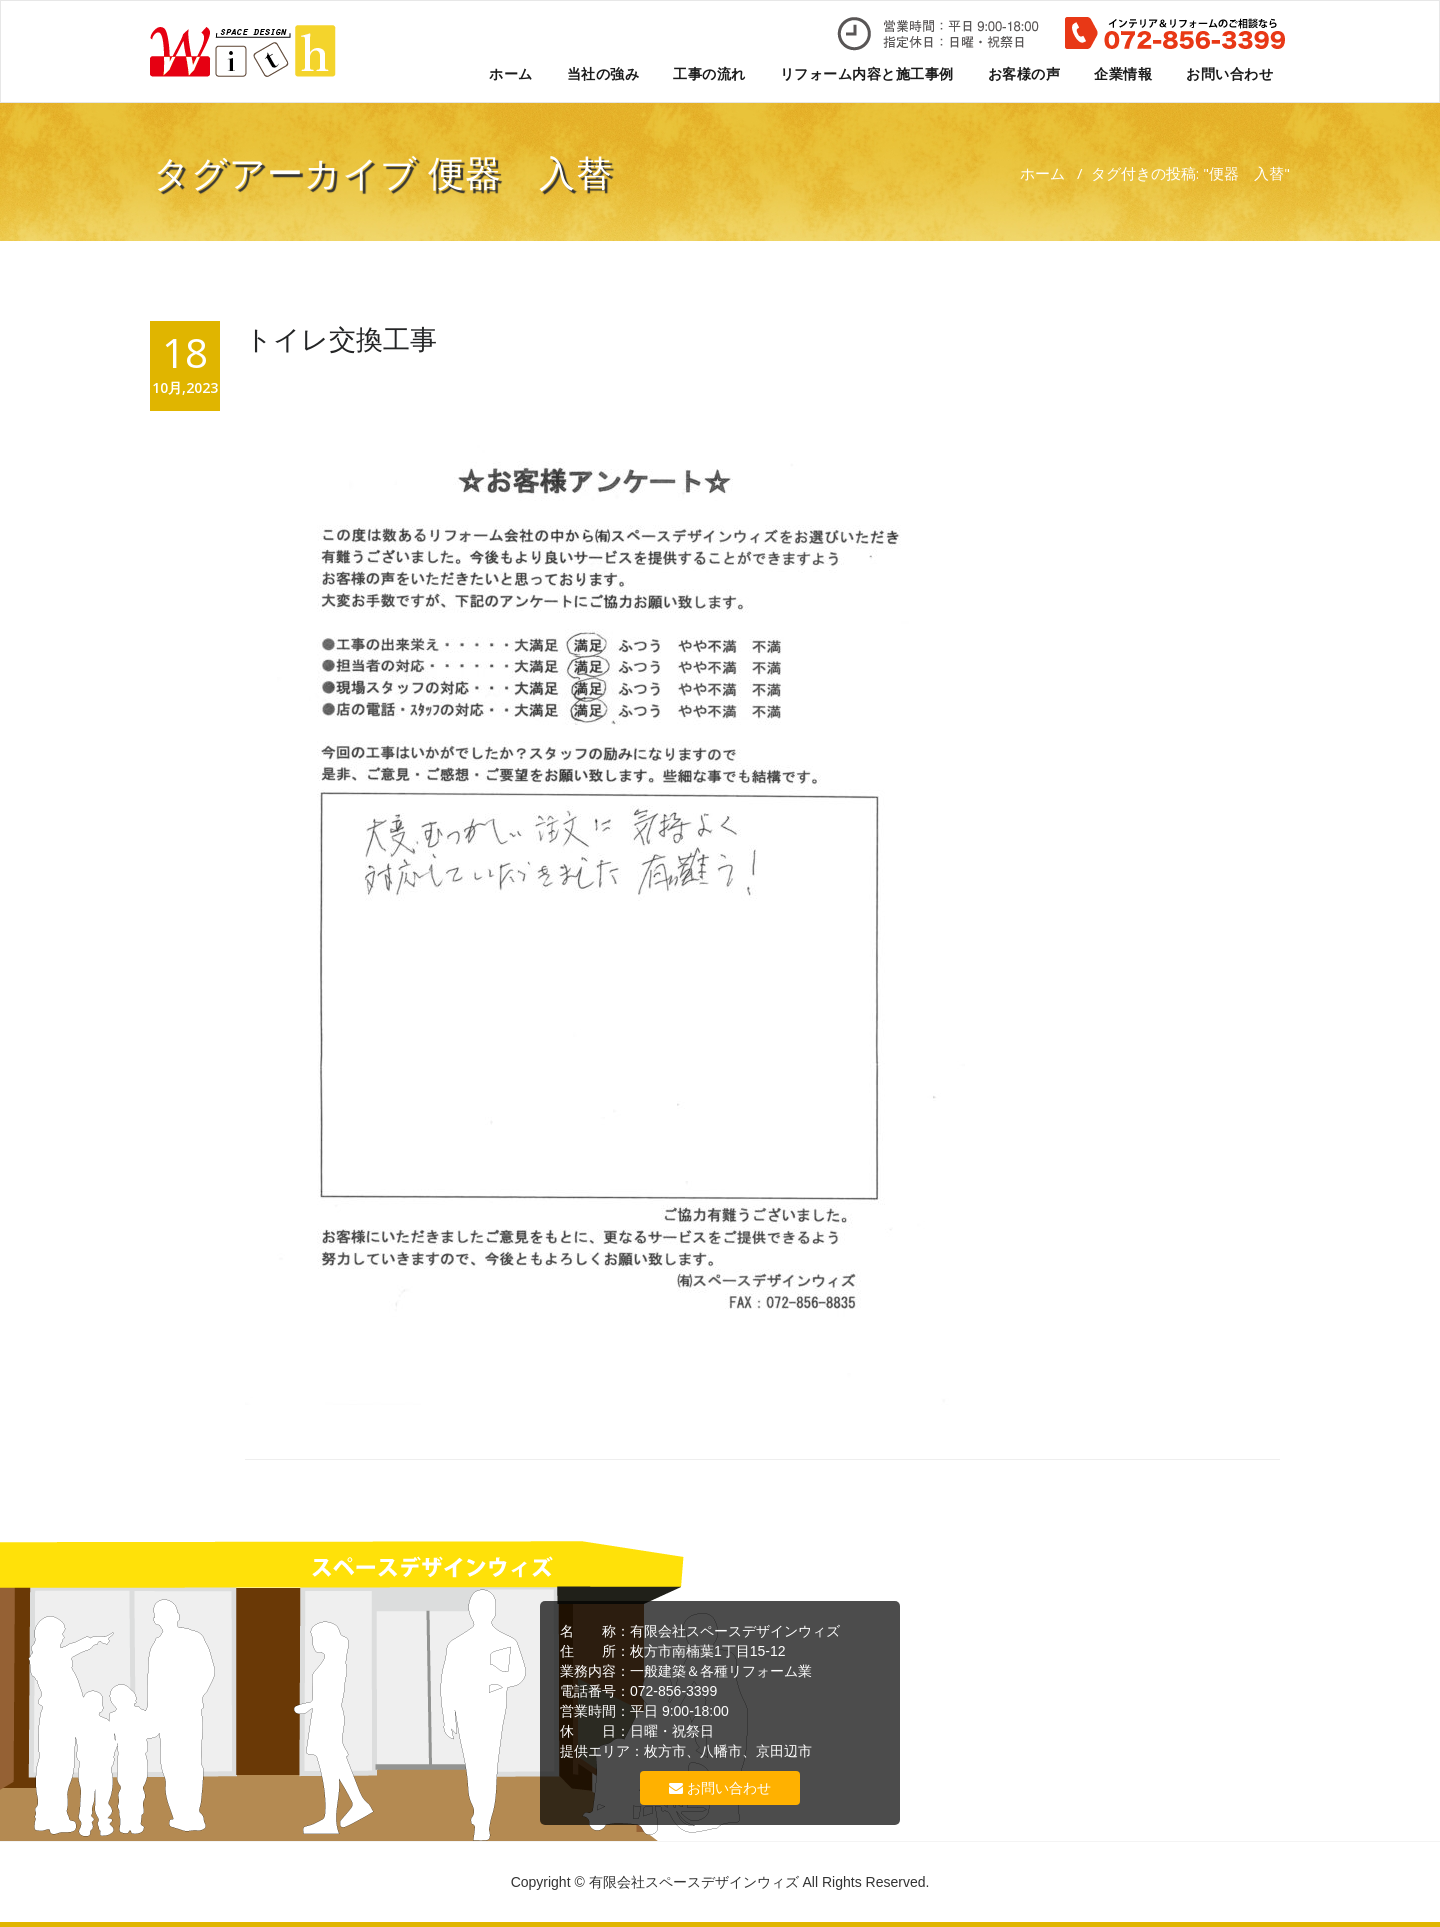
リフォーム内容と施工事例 (867, 73)
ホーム (511, 73)
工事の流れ (709, 73)
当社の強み (603, 73)
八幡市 (721, 1751)
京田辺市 (784, 1751)
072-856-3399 (673, 1691)
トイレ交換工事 (341, 338)
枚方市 (665, 1751)
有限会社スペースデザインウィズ (735, 1631)
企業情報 (1123, 73)
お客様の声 (1024, 73)
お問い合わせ (1229, 73)
